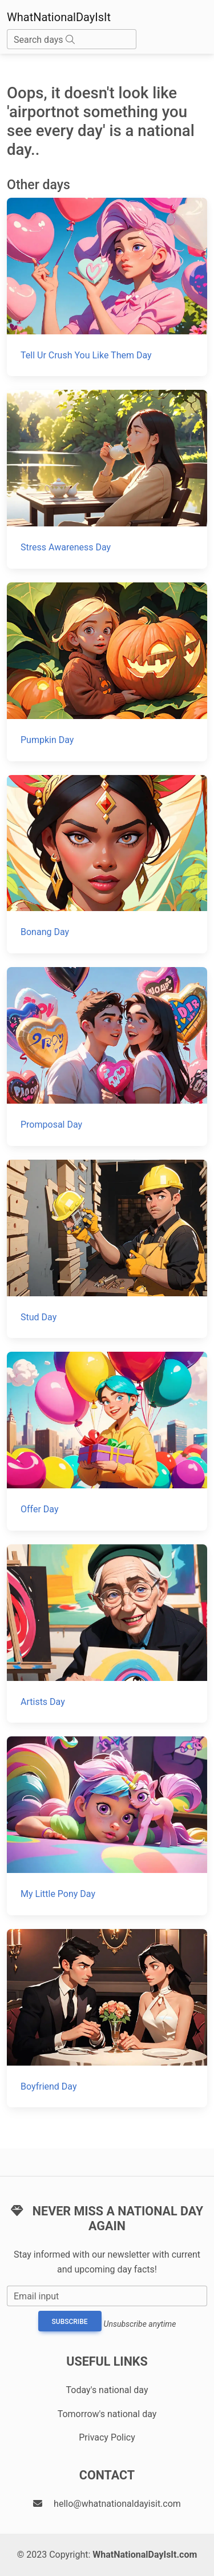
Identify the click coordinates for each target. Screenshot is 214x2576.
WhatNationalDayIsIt (59, 17)
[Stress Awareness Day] (107, 479)
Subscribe (70, 2322)
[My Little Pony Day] (107, 1825)
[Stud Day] (107, 1249)
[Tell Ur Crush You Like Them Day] (107, 287)
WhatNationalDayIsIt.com (144, 2554)
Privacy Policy (107, 2437)
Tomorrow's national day (107, 2414)
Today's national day (107, 2390)
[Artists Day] (107, 1633)
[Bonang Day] (107, 864)
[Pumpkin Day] (107, 671)
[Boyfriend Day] (107, 2018)
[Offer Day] (107, 1441)
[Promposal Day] (107, 1056)
